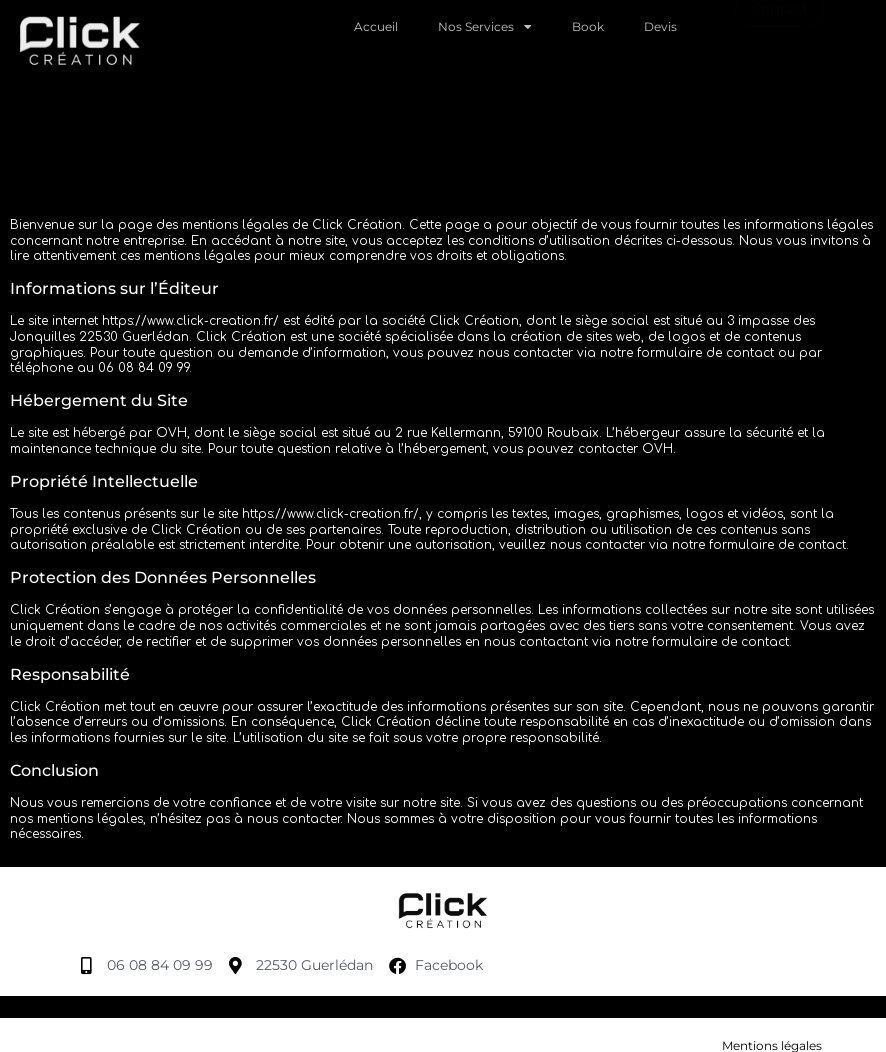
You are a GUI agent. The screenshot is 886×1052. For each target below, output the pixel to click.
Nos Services (485, 24)
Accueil (376, 23)
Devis (660, 23)
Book (588, 23)
